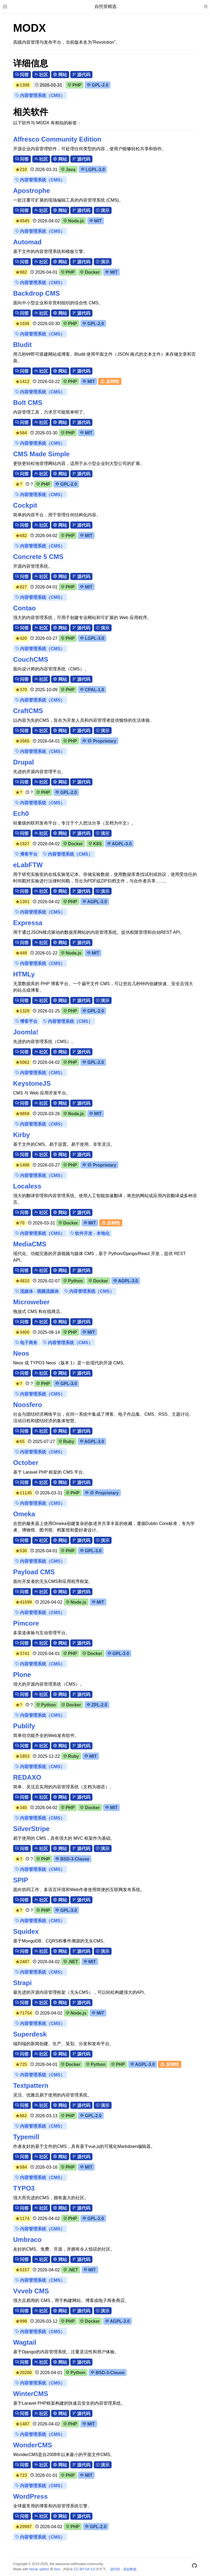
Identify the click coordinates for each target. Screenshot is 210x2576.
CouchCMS (30, 659)
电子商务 (26, 1342)
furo (57, 2569)
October (25, 1462)
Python (73, 1281)
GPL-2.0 (97, 85)
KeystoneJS (32, 1083)
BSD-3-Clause (72, 1859)
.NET (70, 1961)
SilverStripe (31, 1828)
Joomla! (25, 1032)
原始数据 (129, 2569)
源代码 (81, 74)
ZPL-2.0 (97, 1705)
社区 (41, 74)
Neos (21, 1353)
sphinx (44, 2569)
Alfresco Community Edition (57, 139)
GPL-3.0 (66, 1383)
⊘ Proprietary (99, 741)
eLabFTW (28, 865)
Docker (90, 272)
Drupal (23, 762)
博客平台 (26, 854)
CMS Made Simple (41, 454)
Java (68, 169)
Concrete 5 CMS (38, 556)
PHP (74, 85)
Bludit (22, 344)
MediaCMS (29, 1244)
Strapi (22, 1982)
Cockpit (25, 505)
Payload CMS (34, 1572)
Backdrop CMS (36, 293)
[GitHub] (194, 2566)
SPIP (20, 1880)
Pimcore (26, 1623)
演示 (102, 210)
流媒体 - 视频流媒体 (37, 1291)
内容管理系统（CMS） (40, 95)
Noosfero (27, 1404)
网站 (60, 74)
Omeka (24, 1514)
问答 (22, 74)
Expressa (27, 922)
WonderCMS (32, 2445)
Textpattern (30, 2085)
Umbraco (27, 2239)
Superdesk (30, 2034)
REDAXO (27, 1777)
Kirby (21, 1134)
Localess (27, 1186)
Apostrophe (31, 190)
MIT (95, 221)
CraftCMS (28, 710)
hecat (33, 2569)
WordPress (30, 2496)
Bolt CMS (27, 402)
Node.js (73, 221)
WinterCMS (30, 2393)
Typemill (26, 2137)
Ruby (66, 1441)
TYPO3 (24, 2188)
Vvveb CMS (31, 2291)
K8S (95, 843)
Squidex (26, 1931)
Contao (24, 608)
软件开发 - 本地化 (89, 1233)
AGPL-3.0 (119, 843)
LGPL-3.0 (93, 169)
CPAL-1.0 (92, 689)
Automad (27, 242)
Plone (22, 1674)
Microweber (31, 1302)
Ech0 (21, 813)
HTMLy (24, 974)
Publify (24, 1726)
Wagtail (24, 2342)
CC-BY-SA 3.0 (84, 2569)
